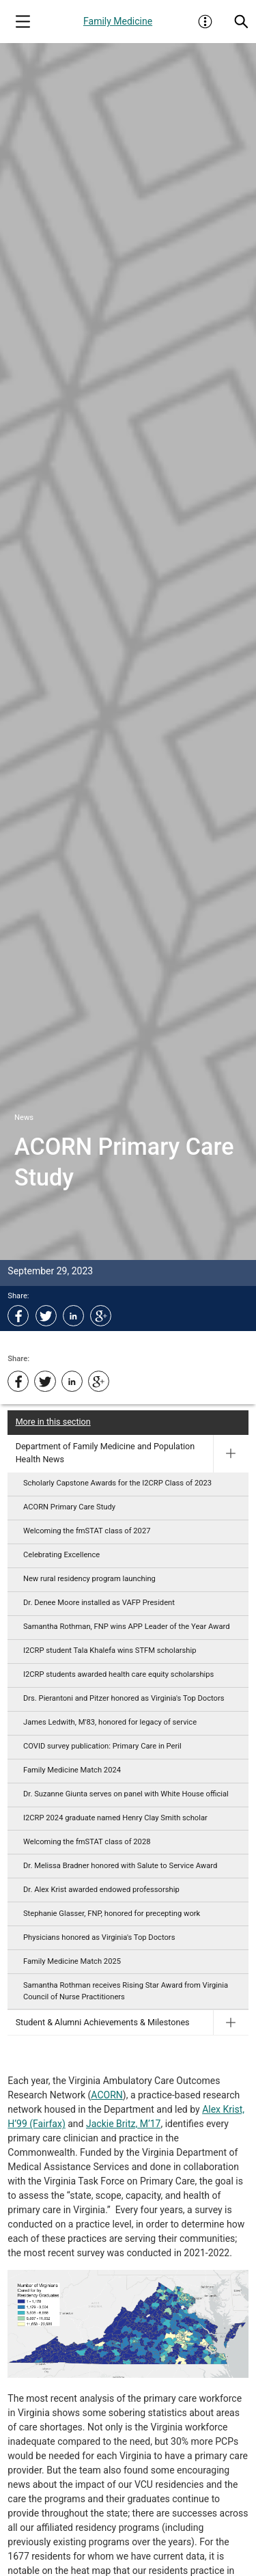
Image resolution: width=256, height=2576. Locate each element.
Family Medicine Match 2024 (72, 1770)
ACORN (106, 2094)
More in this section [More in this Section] (53, 1421)
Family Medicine (117, 21)
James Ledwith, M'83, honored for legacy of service (110, 1722)
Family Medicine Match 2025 (72, 1961)
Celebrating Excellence (61, 1554)
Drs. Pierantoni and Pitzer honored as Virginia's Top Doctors (124, 1698)
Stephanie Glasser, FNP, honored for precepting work (111, 1913)
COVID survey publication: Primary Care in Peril (102, 1746)
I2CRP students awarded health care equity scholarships (118, 1674)
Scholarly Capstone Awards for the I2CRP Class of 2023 (117, 1483)
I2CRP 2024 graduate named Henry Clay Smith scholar (115, 1817)
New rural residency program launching (89, 1578)
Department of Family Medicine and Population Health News (105, 1452)
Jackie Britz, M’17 (123, 2123)
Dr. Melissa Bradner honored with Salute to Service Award (120, 1865)
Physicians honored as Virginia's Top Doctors (99, 1937)
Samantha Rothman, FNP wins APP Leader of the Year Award (126, 1626)
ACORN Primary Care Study (69, 1507)
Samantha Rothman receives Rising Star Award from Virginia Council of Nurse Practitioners (125, 1991)
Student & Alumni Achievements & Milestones (103, 2022)
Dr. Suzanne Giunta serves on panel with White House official (126, 1794)
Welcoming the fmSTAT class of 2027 (87, 1530)
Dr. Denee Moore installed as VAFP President (99, 1602)
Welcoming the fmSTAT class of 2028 (87, 1841)
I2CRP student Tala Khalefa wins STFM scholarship (110, 1650)
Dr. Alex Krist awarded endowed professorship (101, 1889)
